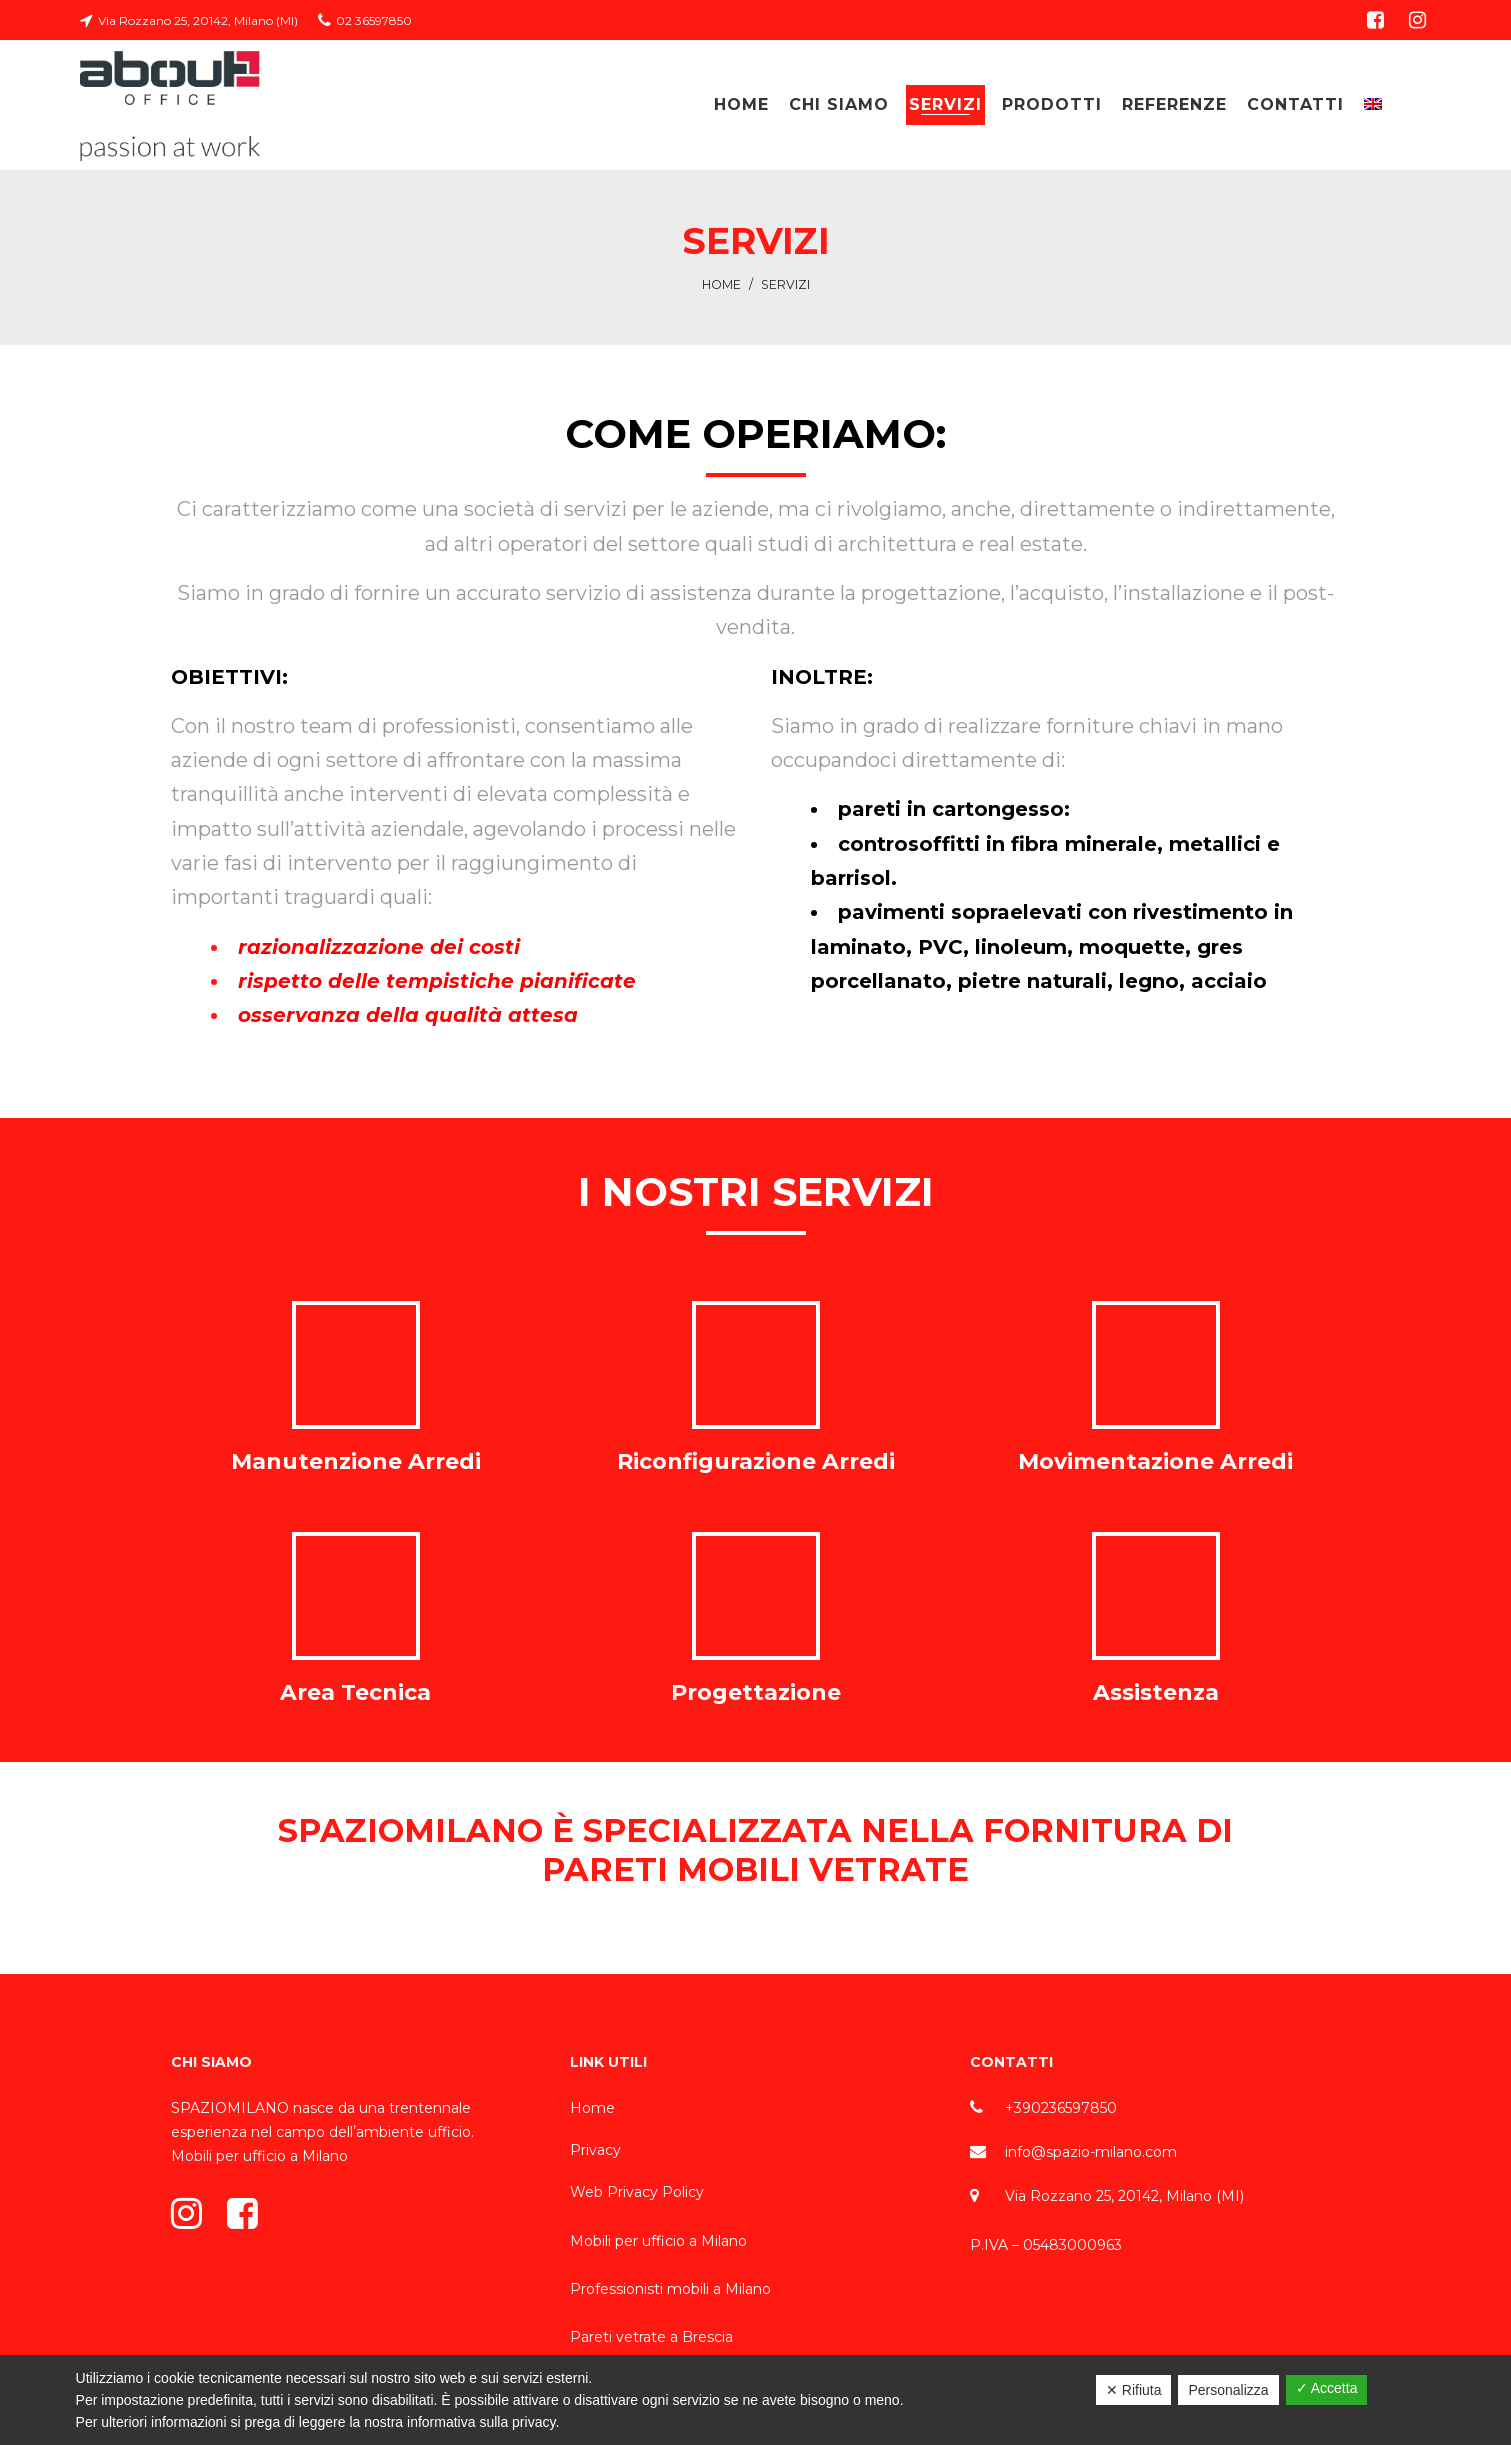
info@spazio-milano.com (1091, 2152)
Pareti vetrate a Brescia (651, 2337)
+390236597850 (1061, 2108)
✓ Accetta (1327, 2388)
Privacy (595, 2150)
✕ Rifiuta (1134, 2390)
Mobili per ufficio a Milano (259, 2156)
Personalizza (1228, 2390)
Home (721, 284)
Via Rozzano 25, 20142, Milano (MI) (1124, 2196)
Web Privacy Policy (637, 2192)
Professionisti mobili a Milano (670, 2289)
